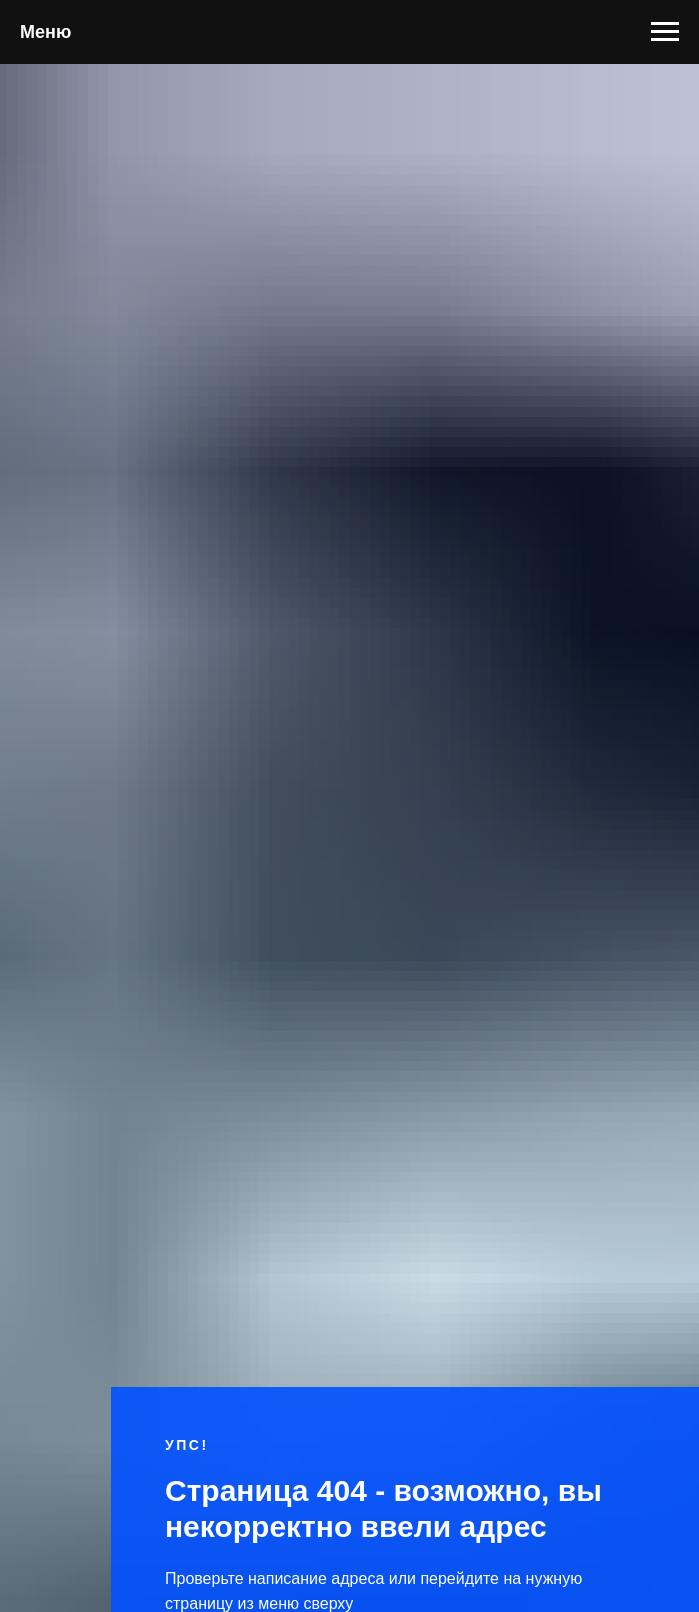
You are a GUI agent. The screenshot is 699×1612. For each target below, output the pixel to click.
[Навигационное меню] (665, 32)
